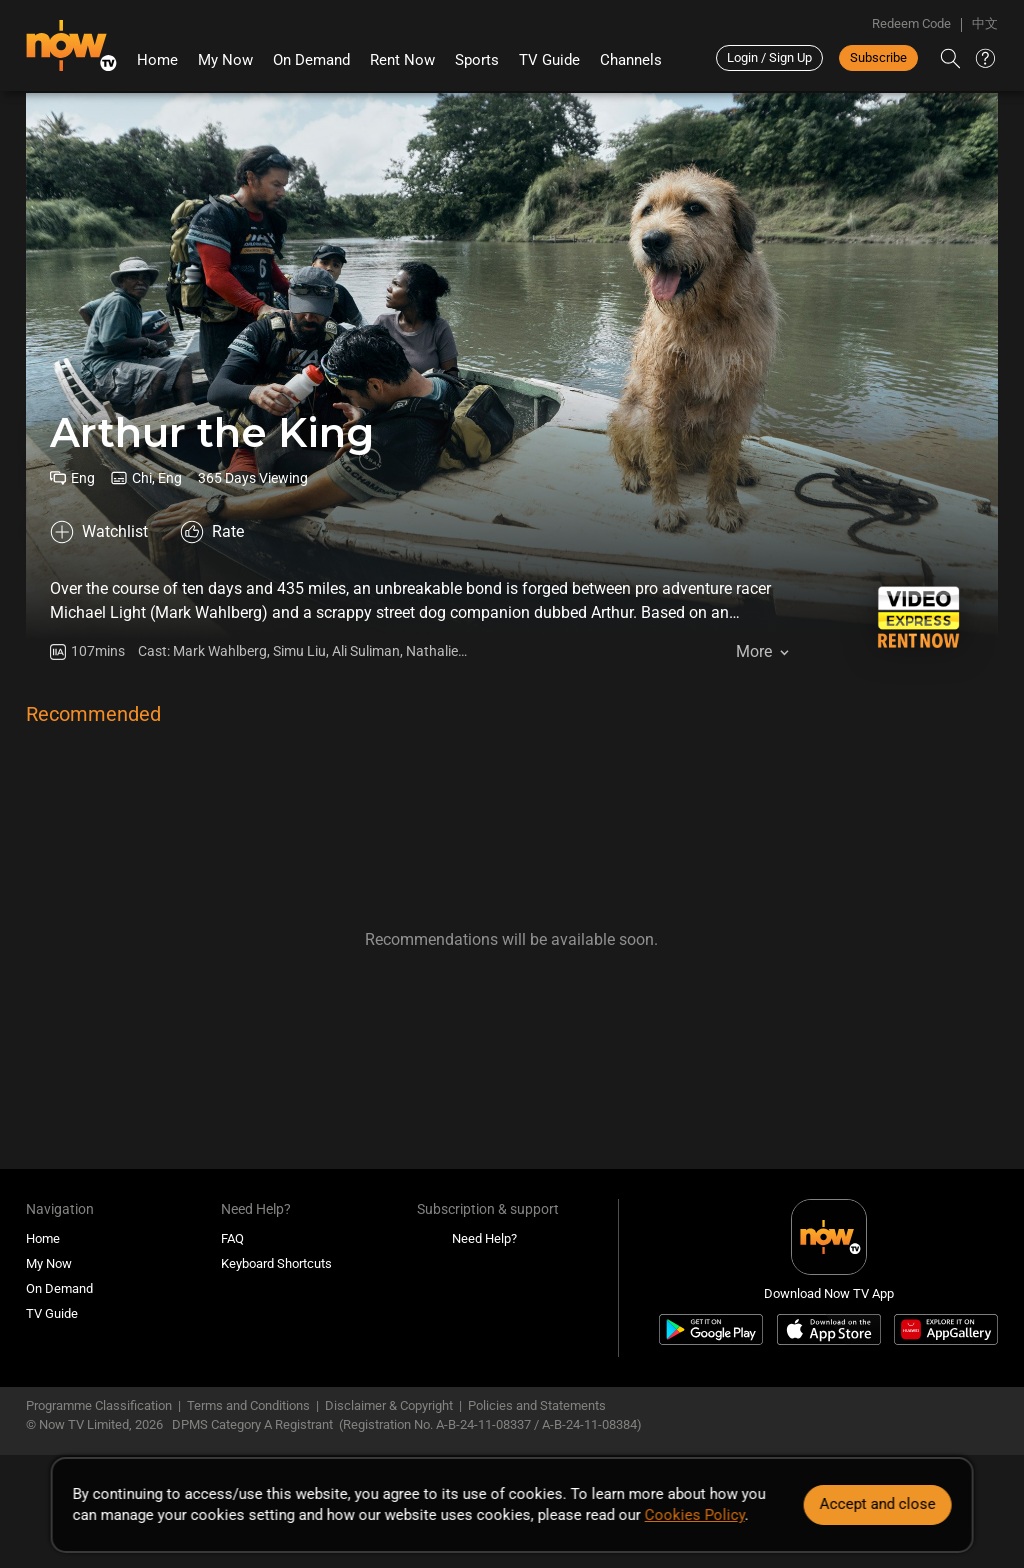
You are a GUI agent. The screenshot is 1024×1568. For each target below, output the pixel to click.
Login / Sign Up (769, 57)
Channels (631, 60)
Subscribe (878, 57)
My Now (225, 60)
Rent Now (402, 60)
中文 (985, 23)
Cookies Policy (695, 1515)
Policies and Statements (537, 1405)
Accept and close (877, 1504)
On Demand (311, 60)
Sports (477, 60)
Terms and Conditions (248, 1405)
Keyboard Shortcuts (276, 1263)
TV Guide (549, 60)
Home (157, 60)
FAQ (232, 1238)
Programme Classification (99, 1405)
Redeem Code (911, 23)
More (754, 651)
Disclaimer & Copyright (389, 1405)
